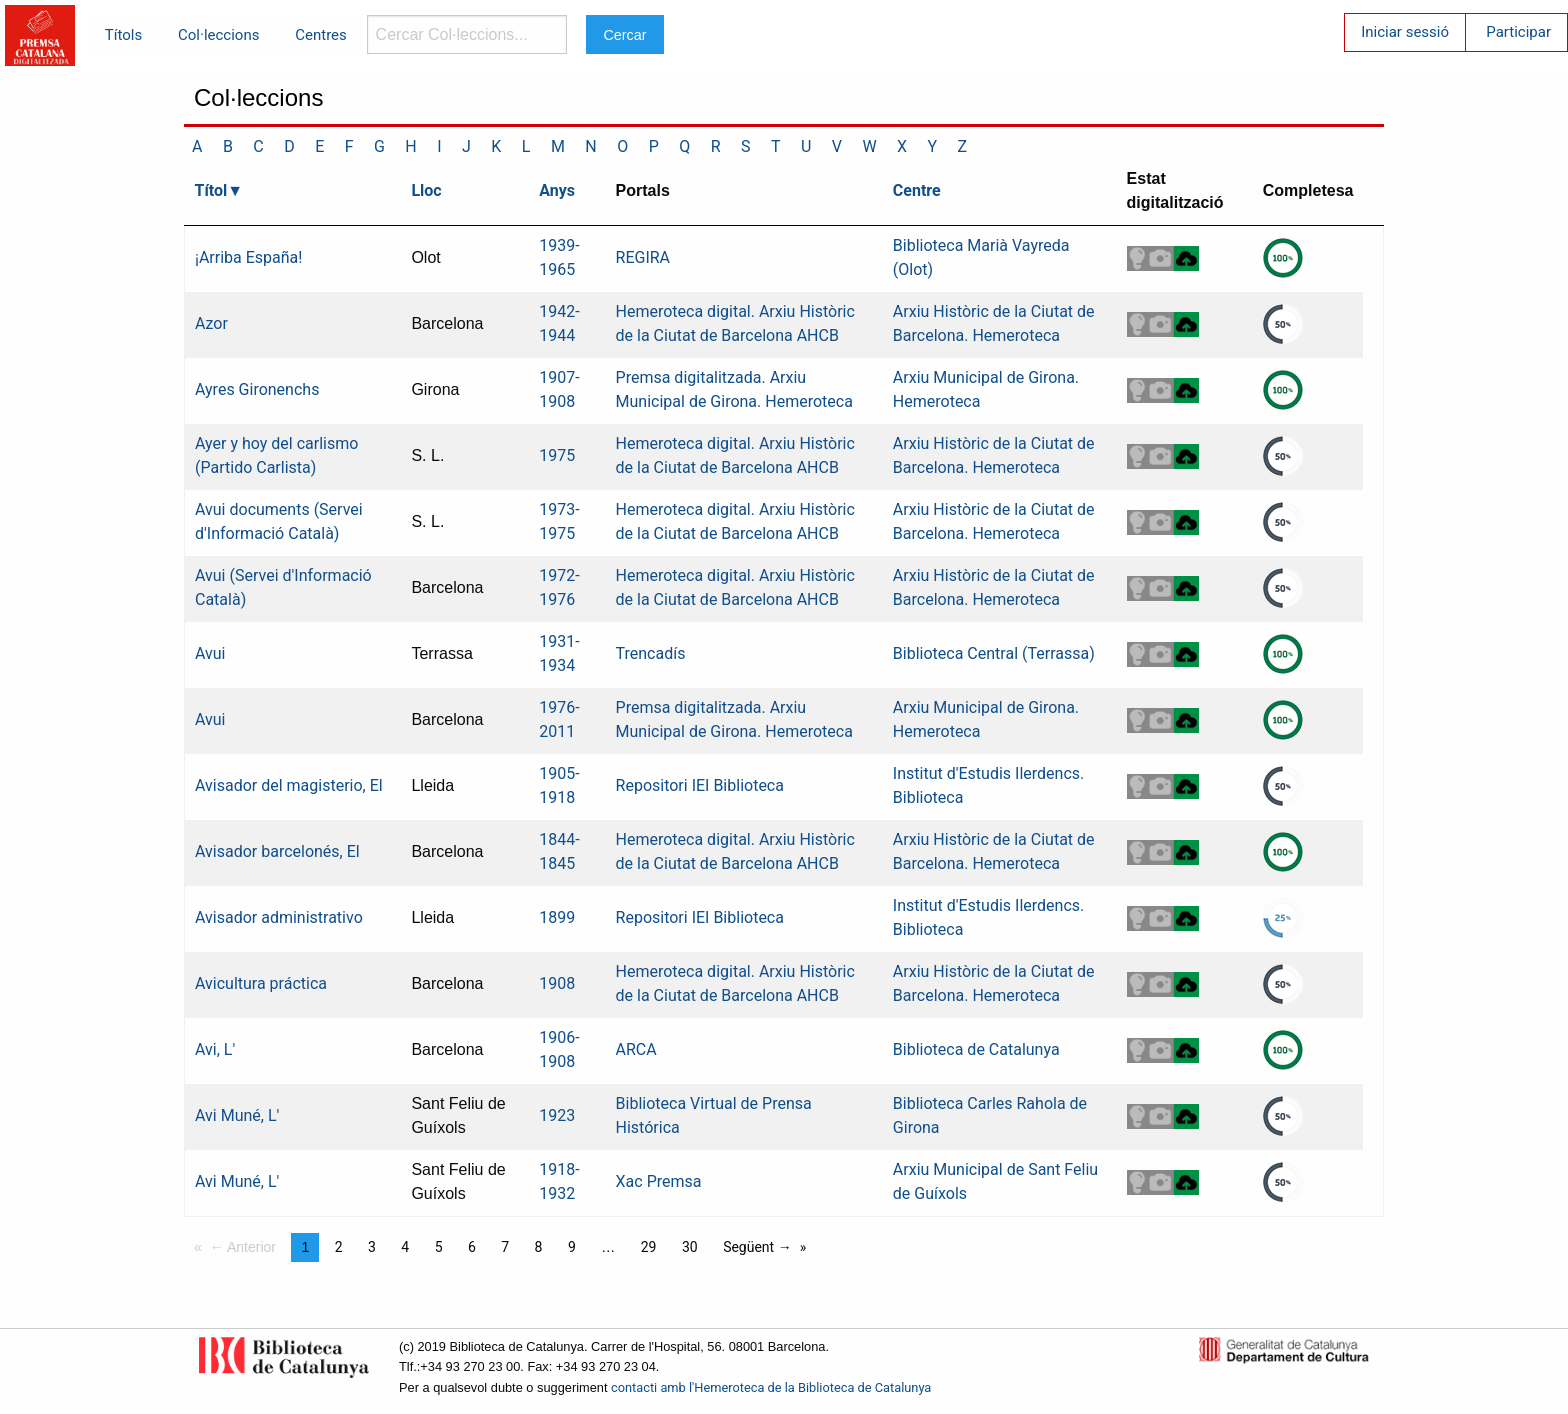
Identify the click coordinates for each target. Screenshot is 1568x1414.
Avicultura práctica (261, 983)
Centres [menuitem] (321, 35)
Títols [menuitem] (123, 35)
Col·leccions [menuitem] (218, 35)
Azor (211, 323)
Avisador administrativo (279, 917)
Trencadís (651, 653)
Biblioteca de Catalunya (976, 1049)
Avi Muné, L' (237, 1115)
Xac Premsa (659, 1181)
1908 (557, 983)
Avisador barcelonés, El (277, 851)
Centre (917, 190)
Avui (210, 653)
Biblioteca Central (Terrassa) (994, 653)
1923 (557, 1115)
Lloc (426, 190)
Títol (211, 190)
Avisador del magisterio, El (289, 785)
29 (649, 1247)
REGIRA (643, 257)
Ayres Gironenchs (257, 389)
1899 (557, 917)
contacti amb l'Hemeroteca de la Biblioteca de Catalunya (771, 1387)
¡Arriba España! (248, 257)
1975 (557, 455)
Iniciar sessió (1405, 32)
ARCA (636, 1049)
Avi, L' (215, 1049)
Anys (557, 190)
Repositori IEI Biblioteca (700, 785)
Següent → (757, 1247)
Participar (1518, 32)
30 (690, 1247)
